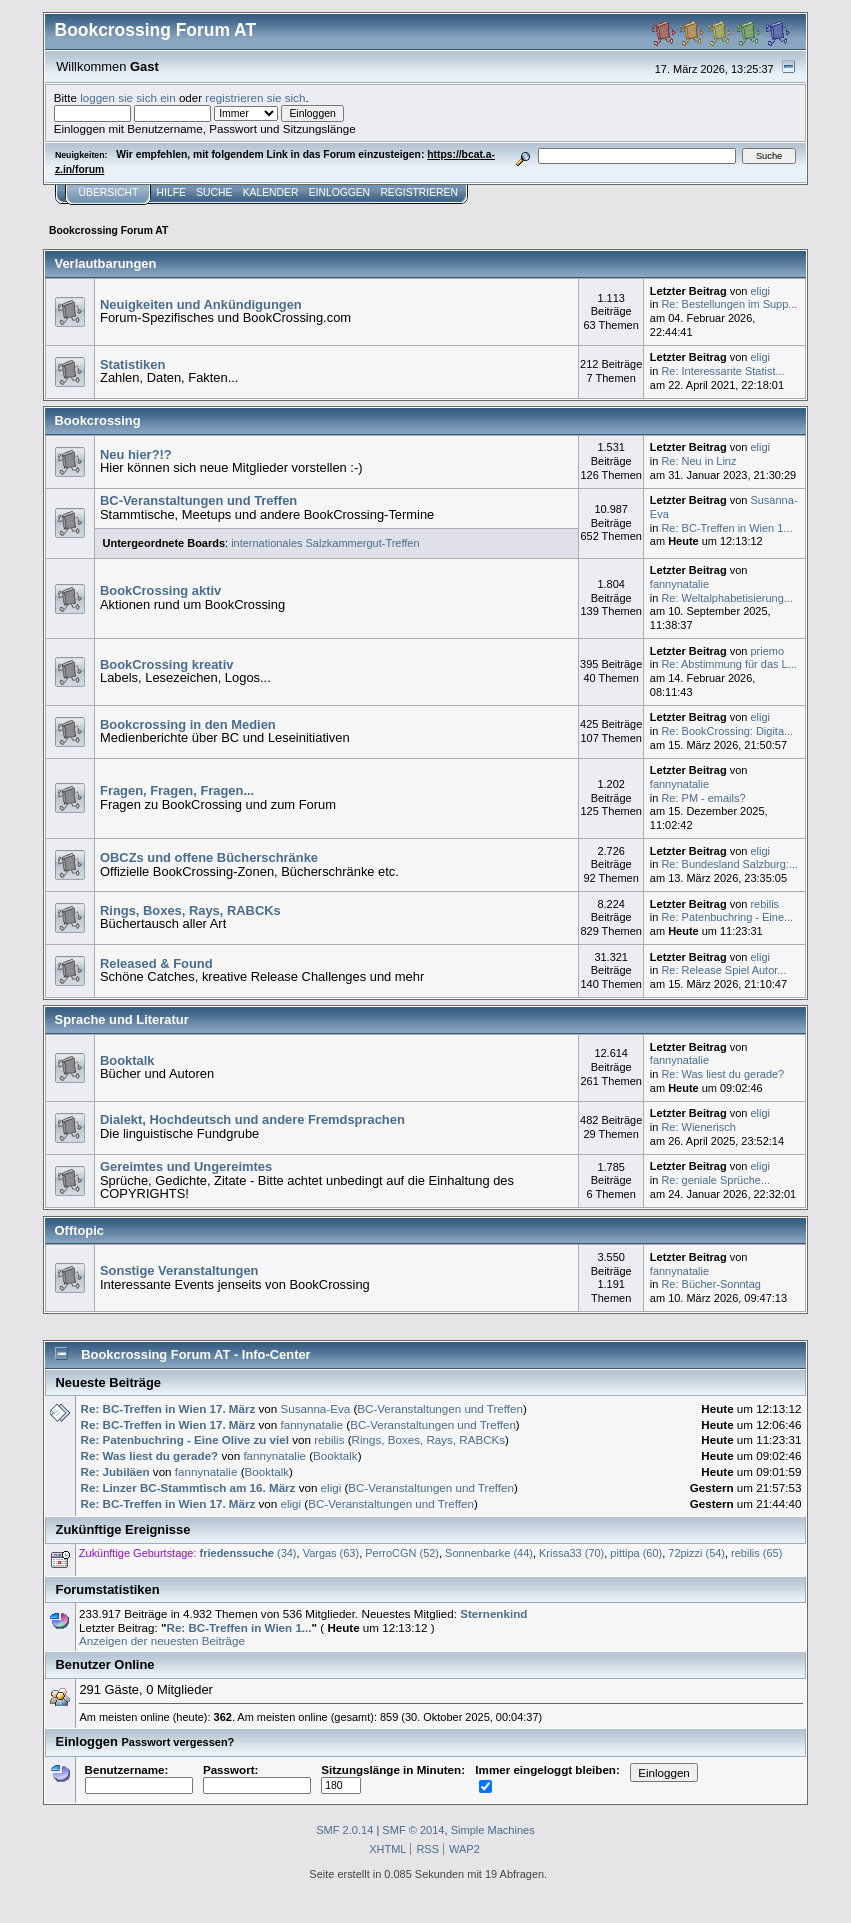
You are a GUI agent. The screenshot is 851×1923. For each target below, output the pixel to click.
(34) (248, 1553)
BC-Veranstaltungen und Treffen (198, 500)
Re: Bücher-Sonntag (710, 1284)
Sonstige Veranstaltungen (179, 1270)
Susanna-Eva (315, 1408)
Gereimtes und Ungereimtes (186, 1166)
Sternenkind (493, 1613)
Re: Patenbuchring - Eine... (727, 917)
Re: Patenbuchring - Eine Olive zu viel (185, 1439)
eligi (760, 291)
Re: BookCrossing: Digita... (727, 731)
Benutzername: (139, 1777)
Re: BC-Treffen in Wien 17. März (168, 1408)
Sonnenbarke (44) (489, 1553)
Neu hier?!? (136, 454)
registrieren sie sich (255, 97)
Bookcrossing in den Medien (188, 724)
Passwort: (257, 1777)
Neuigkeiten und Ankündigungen (201, 304)
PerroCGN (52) (402, 1553)
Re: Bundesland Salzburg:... (729, 864)
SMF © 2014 (413, 1830)
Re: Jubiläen (115, 1471)
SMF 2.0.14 (344, 1830)
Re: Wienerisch (698, 1127)
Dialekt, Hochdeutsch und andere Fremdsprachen (252, 1119)
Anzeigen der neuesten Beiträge (162, 1640)
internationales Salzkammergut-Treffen (325, 543)
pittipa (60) (636, 1553)
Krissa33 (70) (571, 1553)
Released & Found (156, 963)
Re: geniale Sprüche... (715, 1180)
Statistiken (132, 364)
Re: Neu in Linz (698, 461)
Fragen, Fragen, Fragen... (177, 790)
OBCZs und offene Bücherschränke (209, 857)
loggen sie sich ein (128, 97)
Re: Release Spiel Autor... (723, 970)
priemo (767, 651)
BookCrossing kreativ (166, 664)
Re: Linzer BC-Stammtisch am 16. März (188, 1487)
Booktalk (127, 1060)
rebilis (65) (756, 1553)
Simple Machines (493, 1830)
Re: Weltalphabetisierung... (727, 598)
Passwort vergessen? (178, 1742)
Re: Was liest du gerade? (722, 1074)
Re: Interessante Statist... (722, 371)
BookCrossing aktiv (160, 590)
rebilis (764, 904)
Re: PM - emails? (703, 798)
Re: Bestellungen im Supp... (729, 304)
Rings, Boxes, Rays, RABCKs (190, 910)
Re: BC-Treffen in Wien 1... (726, 528)
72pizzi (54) (696, 1553)
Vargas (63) (331, 1553)
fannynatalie (679, 584)
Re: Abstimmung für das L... (728, 664)
